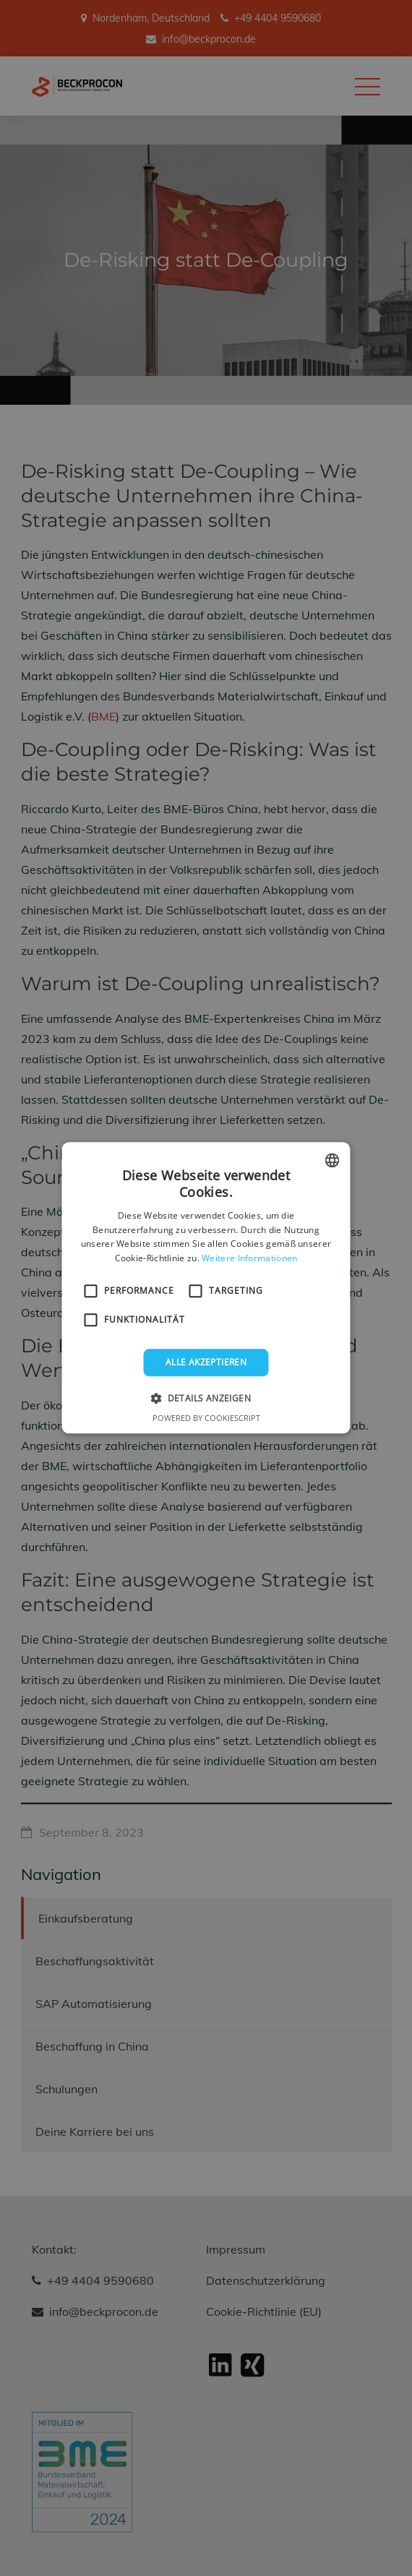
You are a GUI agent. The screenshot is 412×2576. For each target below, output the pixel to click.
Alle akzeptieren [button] (206, 1362)
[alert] (206, 1288)
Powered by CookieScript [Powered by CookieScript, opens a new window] (206, 1418)
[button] (206, 1398)
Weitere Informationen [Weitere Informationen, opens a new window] (249, 1258)
